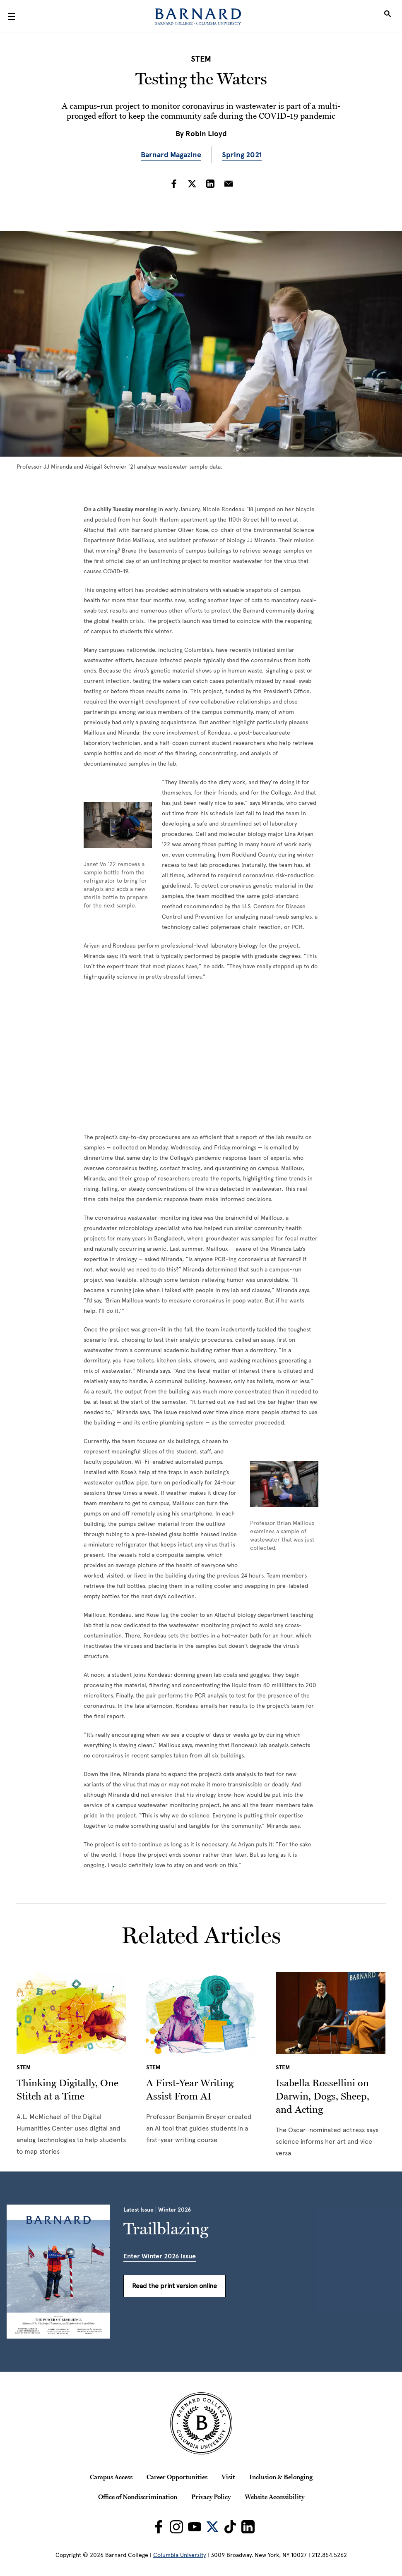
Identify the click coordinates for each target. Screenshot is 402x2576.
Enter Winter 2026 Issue (159, 2256)
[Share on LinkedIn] (210, 184)
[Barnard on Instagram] (176, 2526)
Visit (228, 2477)
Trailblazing (165, 2228)
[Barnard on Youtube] (194, 2526)
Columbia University (179, 2555)
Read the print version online (174, 2286)
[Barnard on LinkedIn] (248, 2526)
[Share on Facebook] (174, 184)
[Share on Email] (228, 184)
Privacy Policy (211, 2496)
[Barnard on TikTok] (230, 2526)
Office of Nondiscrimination (137, 2496)
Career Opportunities (177, 2477)
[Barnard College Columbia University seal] (201, 2423)
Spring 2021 (242, 154)
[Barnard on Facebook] (158, 2526)
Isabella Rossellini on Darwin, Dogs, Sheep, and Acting (322, 2096)
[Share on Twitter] (192, 184)
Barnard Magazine (171, 154)
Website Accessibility (274, 2496)
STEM (201, 59)
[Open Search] (387, 16)
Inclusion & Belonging (281, 2477)
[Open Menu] (11, 16)
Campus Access (111, 2477)
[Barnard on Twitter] (212, 2526)
